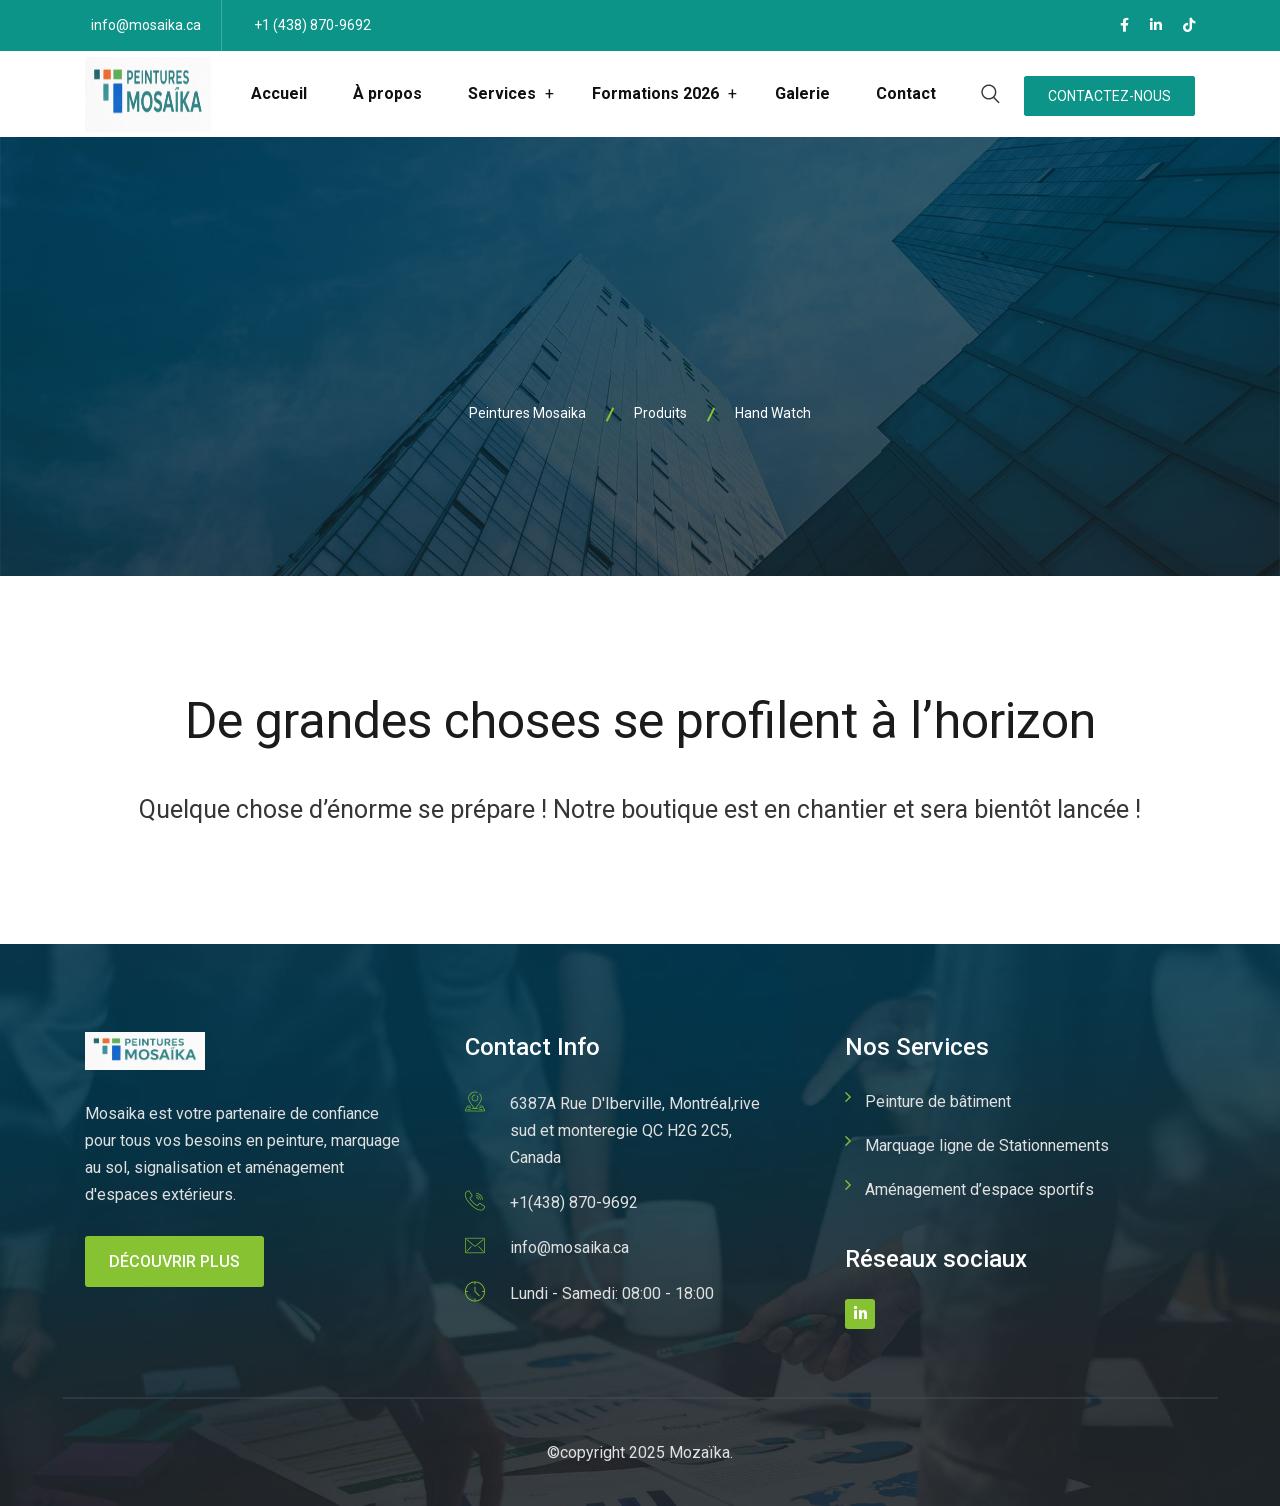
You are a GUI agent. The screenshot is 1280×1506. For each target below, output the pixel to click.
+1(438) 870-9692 (574, 1202)
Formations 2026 (655, 93)
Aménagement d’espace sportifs (979, 1189)
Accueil (279, 93)
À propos (387, 93)
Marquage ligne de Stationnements (987, 1145)
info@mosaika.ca (146, 25)
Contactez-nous (1109, 96)
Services (502, 93)
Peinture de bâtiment (938, 1101)
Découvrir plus (174, 1261)
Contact (906, 93)
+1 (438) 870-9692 (312, 25)
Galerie (802, 93)
